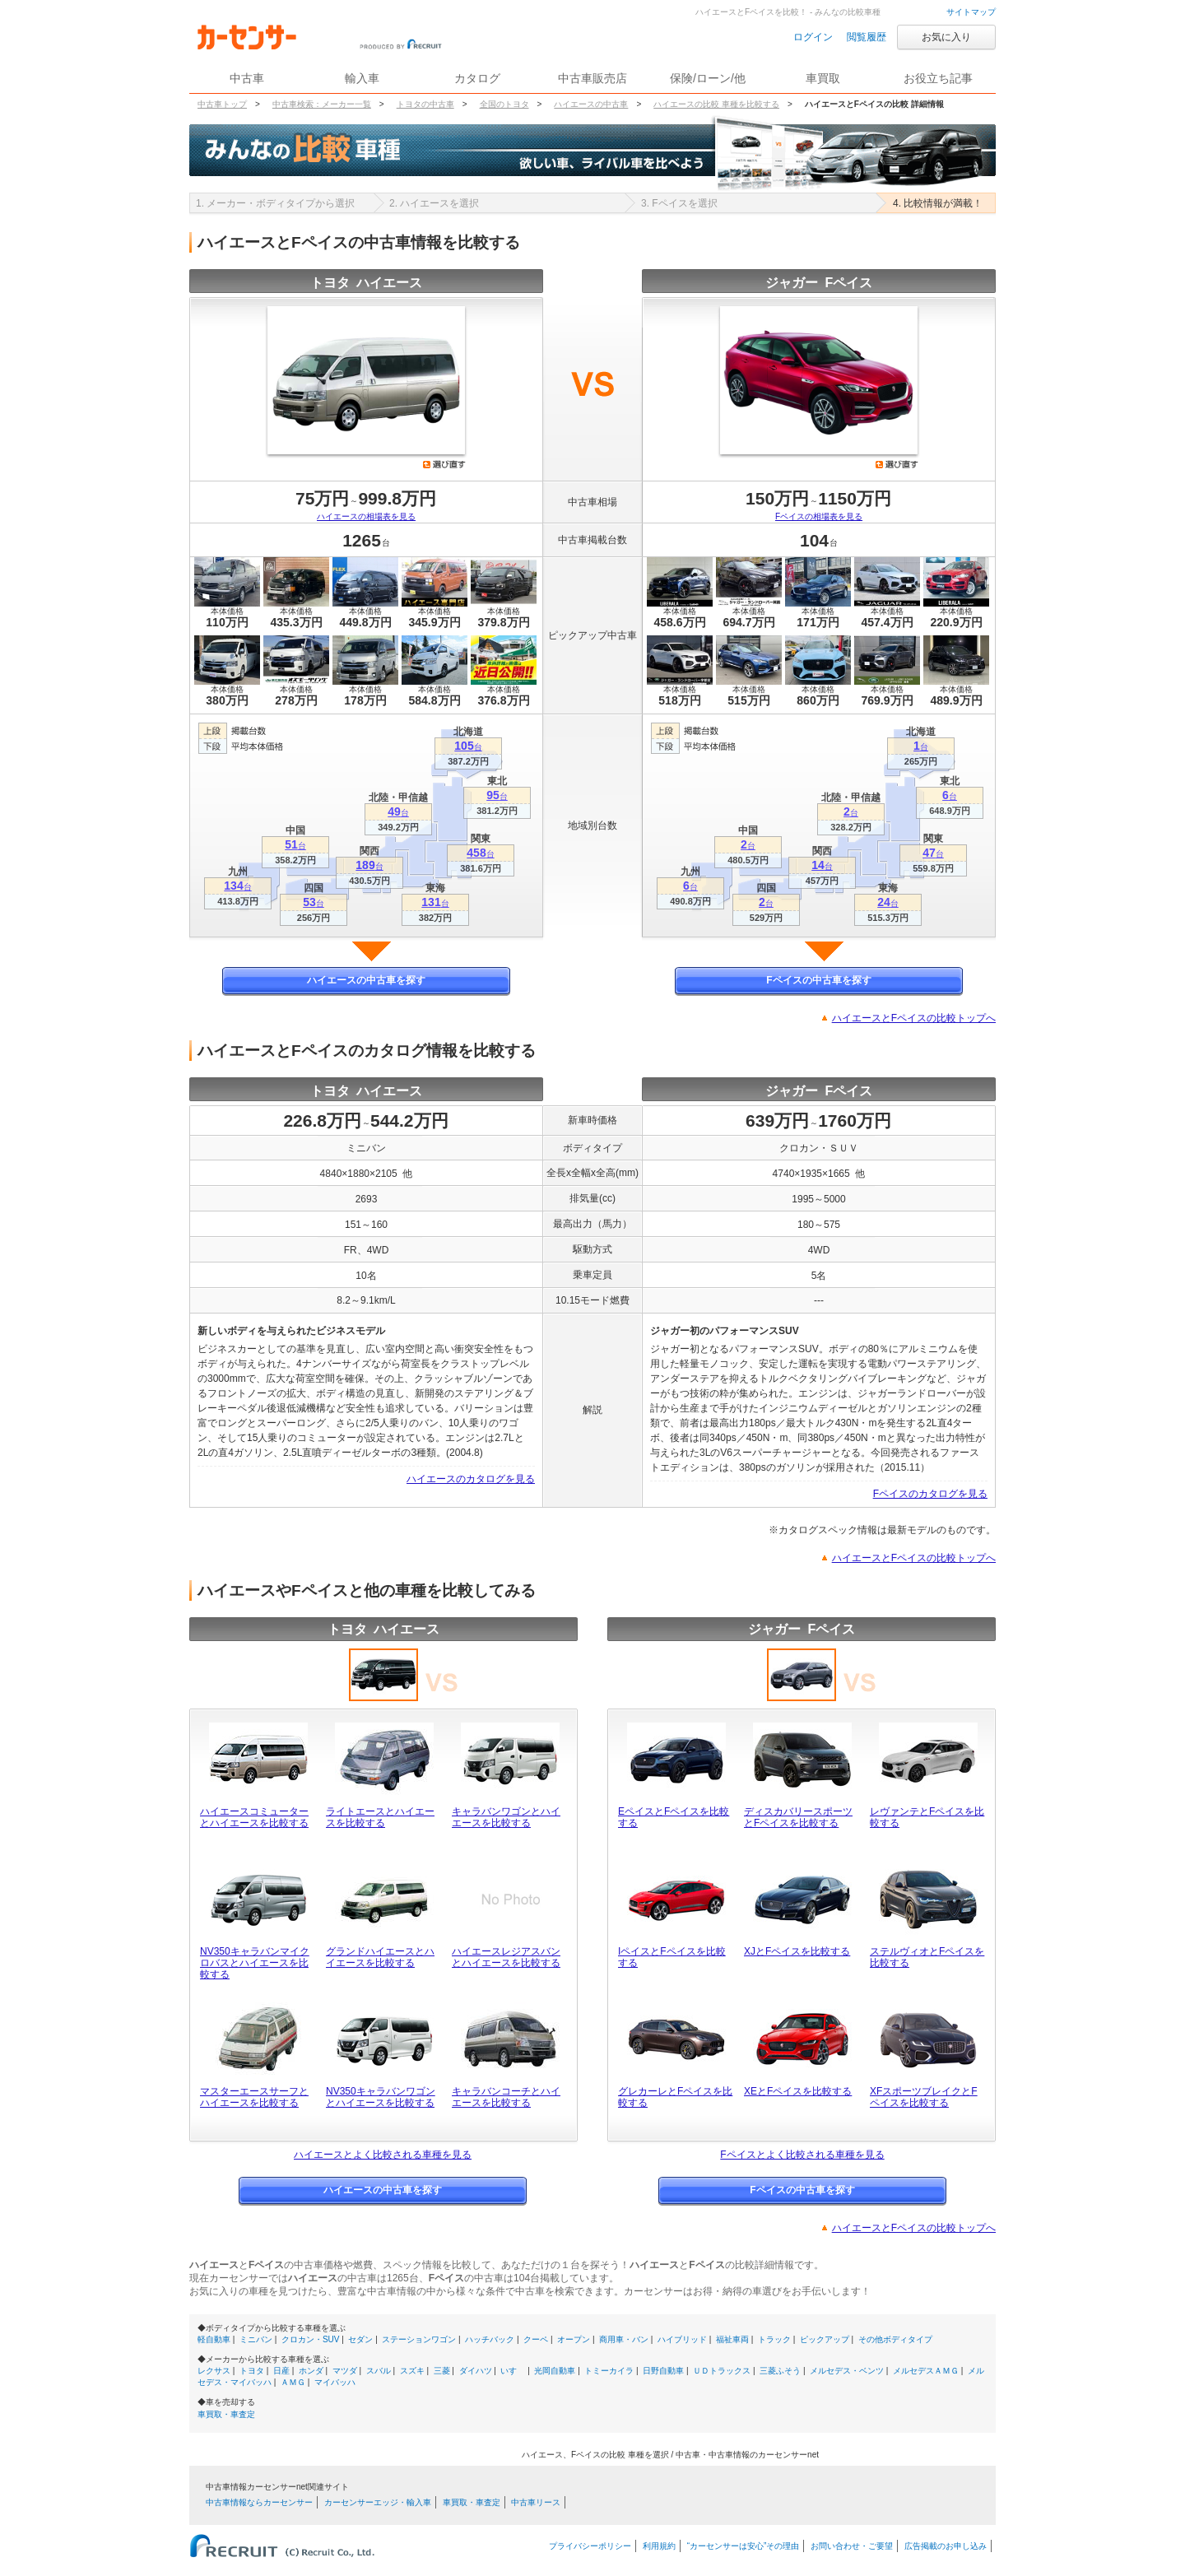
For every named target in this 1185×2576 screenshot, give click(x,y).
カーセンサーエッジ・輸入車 (377, 2502)
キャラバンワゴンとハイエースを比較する (506, 1817)
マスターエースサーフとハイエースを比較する (254, 2097)
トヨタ (251, 2370)
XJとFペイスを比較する (797, 1951)
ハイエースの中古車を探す (366, 980)
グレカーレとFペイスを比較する (675, 2097)
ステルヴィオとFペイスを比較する (927, 1957)
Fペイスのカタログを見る (930, 1494)
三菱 (442, 2370)
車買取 (823, 78)
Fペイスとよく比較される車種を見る (802, 2154)
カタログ (477, 78)
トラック (774, 2339)
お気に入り (946, 37)
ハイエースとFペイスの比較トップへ (914, 1018)
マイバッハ (335, 2382)
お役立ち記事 (938, 78)
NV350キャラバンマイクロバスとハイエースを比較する (254, 1963)
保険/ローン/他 (708, 78)
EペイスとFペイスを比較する (673, 1817)
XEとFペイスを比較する (798, 2091)
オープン (573, 2339)
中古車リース (535, 2502)
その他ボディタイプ (895, 2339)
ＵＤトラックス (721, 2370)
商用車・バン (623, 2339)
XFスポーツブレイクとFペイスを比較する (924, 2097)
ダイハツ (475, 2370)
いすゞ (512, 2370)
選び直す (444, 464)
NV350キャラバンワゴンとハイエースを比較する (380, 2097)
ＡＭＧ (293, 2382)
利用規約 (659, 2545)
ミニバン (255, 2339)
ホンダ (311, 2370)
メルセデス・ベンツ (847, 2370)
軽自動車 (214, 2339)
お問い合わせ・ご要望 (852, 2545)
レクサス (214, 2370)
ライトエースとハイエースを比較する (380, 1817)
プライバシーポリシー (590, 2545)
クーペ (535, 2339)
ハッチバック (489, 2339)
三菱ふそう (780, 2370)
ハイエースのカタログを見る (471, 1479)
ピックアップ (824, 2339)
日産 (281, 2370)
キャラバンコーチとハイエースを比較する (506, 2097)
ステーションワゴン (419, 2339)
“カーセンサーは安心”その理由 (743, 2545)
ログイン (813, 37)
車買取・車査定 (226, 2414)
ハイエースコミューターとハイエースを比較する (254, 1817)
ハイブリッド (682, 2339)
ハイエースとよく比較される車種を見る (383, 2154)
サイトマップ (971, 11)
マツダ (344, 2370)
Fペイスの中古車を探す (818, 980)
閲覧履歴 (866, 37)
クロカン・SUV (310, 2339)
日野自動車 (663, 2370)
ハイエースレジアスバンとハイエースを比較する (506, 1957)
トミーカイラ (609, 2370)
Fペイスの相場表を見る (818, 516)
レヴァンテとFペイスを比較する (927, 1817)
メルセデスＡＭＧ (926, 2370)
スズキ (412, 2370)
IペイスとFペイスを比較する (672, 1957)
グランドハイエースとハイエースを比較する (380, 1957)
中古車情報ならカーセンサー (259, 2502)
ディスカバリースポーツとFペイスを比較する (798, 1817)
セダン (360, 2339)
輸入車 (362, 78)
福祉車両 (732, 2339)
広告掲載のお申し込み (945, 2545)
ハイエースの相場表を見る (366, 516)
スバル (378, 2370)
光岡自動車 (554, 2370)
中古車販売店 (592, 78)
